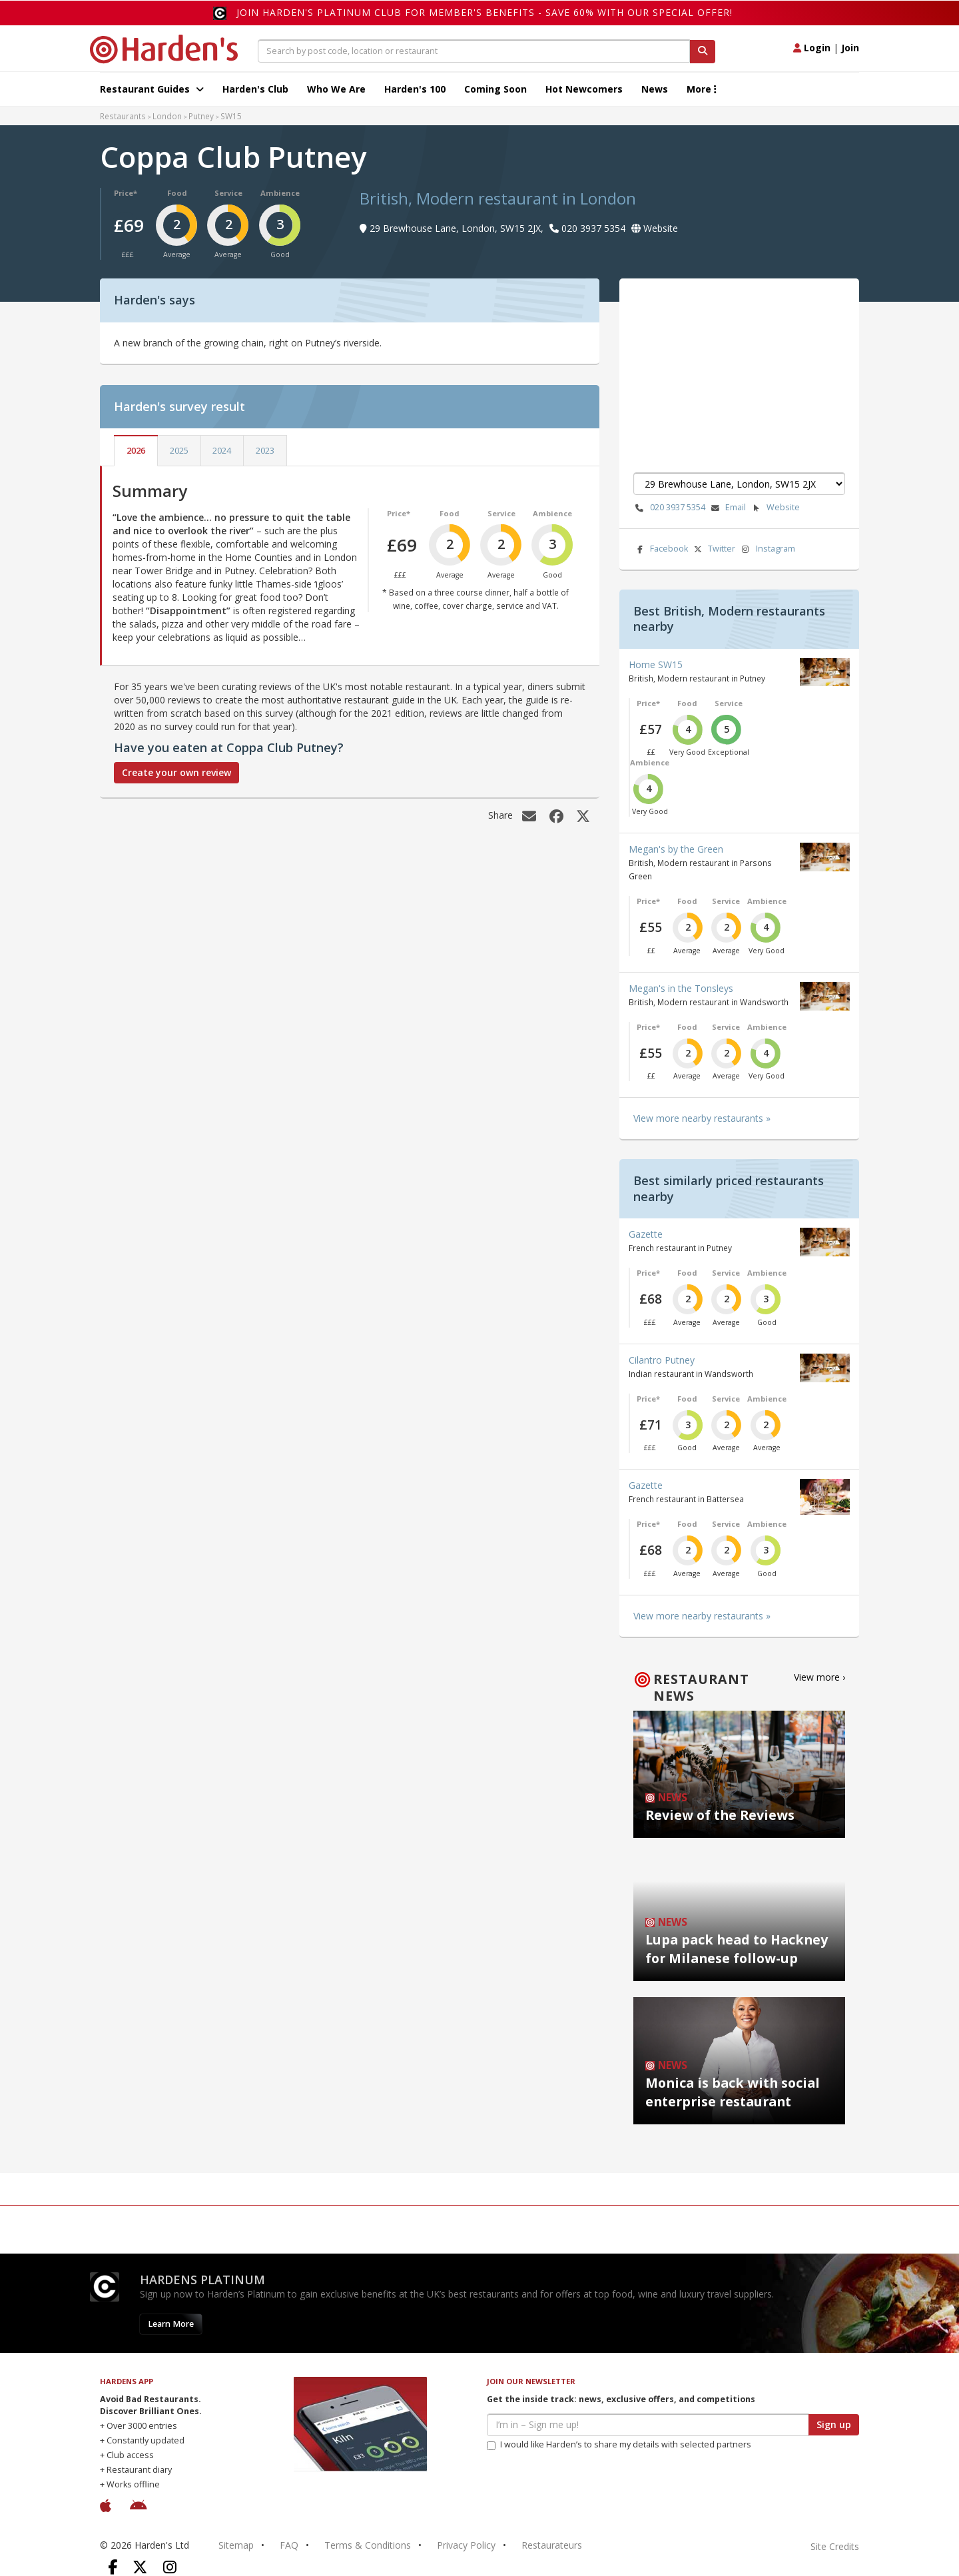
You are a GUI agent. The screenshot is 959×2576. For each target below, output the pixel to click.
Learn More (171, 2324)
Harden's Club (255, 89)
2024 (221, 450)
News (654, 89)
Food (177, 193)
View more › (819, 1677)
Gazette (646, 1234)
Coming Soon (495, 89)
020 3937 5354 (669, 508)
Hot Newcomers (584, 89)
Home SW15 (656, 664)
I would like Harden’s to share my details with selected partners (619, 2444)
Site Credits (834, 2546)
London (167, 116)
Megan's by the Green (676, 849)
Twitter (713, 549)
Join (850, 47)
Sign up (833, 2424)
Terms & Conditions (367, 2545)
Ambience (280, 193)
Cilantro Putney (662, 1360)
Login (811, 47)
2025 (179, 450)
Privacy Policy (466, 2545)
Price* (125, 193)
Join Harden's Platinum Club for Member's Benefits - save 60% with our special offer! (484, 12)
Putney (201, 116)
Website (775, 508)
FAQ (289, 2545)
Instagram (767, 549)
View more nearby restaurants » (702, 1118)
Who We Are (336, 89)
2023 (265, 450)
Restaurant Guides (152, 89)
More (702, 89)
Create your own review (176, 772)
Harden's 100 (415, 89)
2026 (136, 450)
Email (727, 508)
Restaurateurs (551, 2545)
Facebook (660, 549)
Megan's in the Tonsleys (681, 988)
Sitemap (236, 2545)
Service (228, 193)
